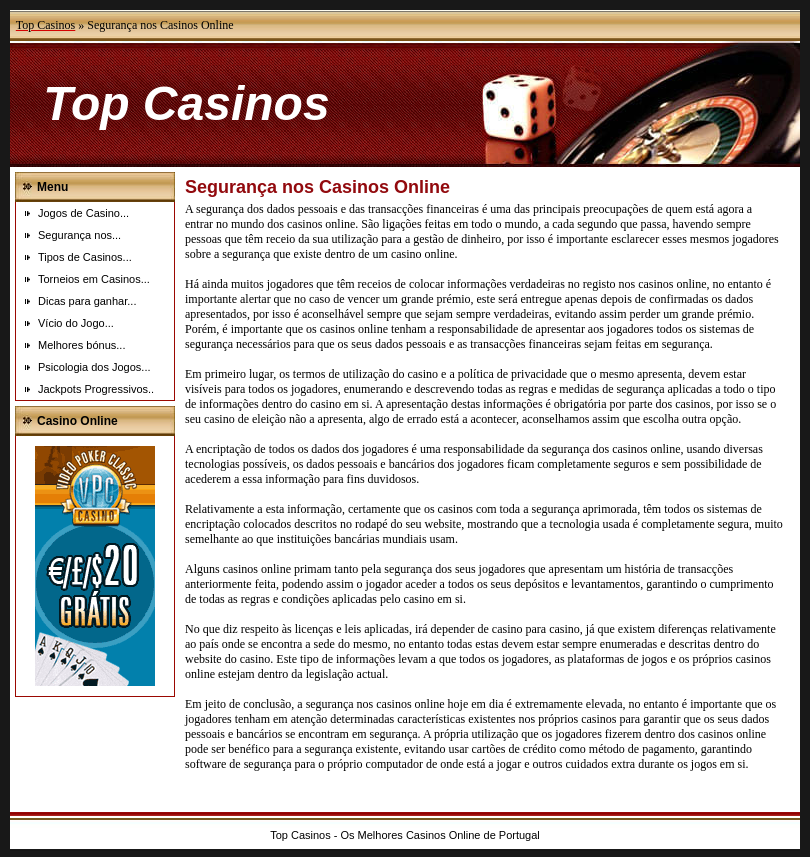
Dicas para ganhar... (87, 301)
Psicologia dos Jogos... (94, 367)
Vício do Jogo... (76, 323)
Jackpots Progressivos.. (96, 389)
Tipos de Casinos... (85, 257)
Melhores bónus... (81, 345)
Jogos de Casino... (83, 213)
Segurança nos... (79, 235)
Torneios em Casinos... (94, 279)
